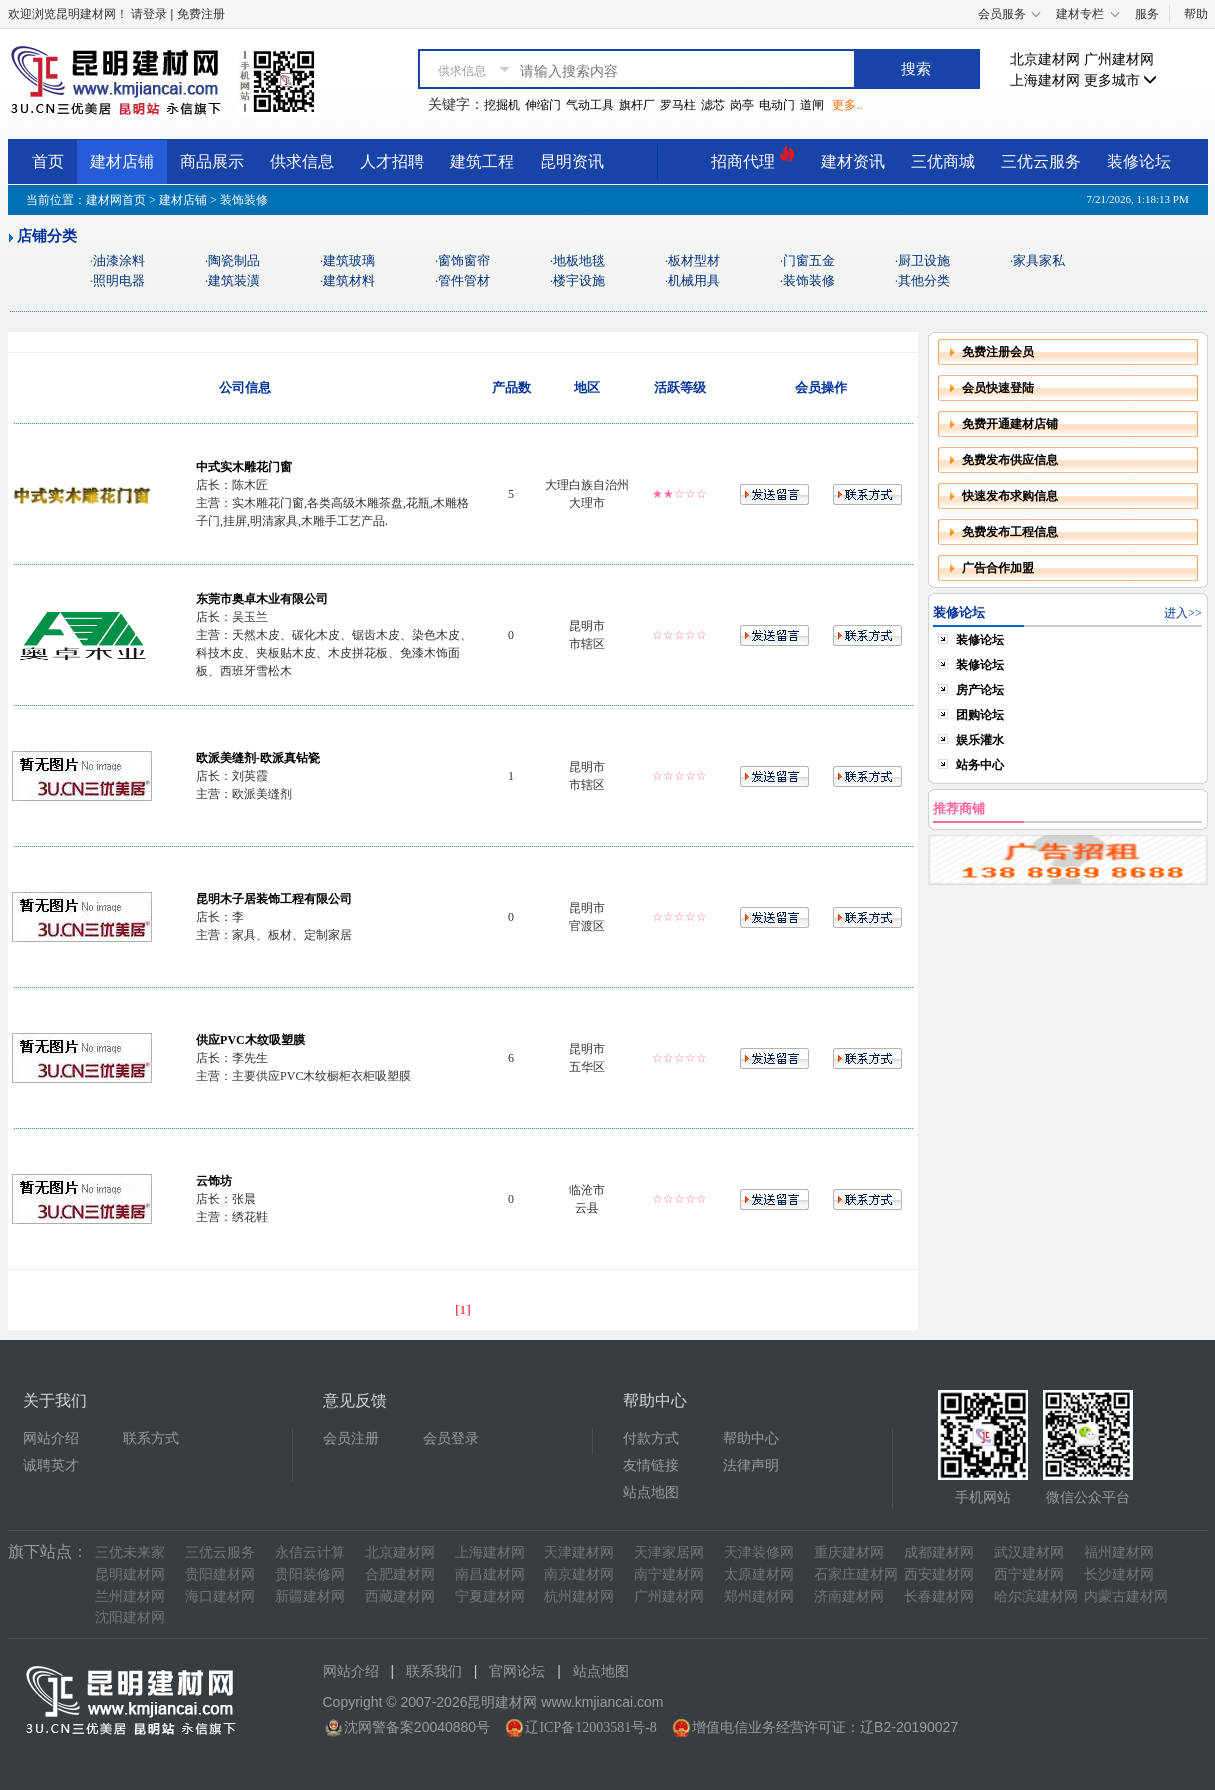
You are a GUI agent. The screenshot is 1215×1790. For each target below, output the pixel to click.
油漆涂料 (119, 260)
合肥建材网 (400, 1574)
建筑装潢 (234, 280)
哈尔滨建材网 (1036, 1596)
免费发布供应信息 (1010, 460)
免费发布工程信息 (1010, 532)
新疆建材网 (310, 1596)
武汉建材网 (1029, 1552)
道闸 (812, 105)
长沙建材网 (1119, 1574)
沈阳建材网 (130, 1617)
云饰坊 (214, 1181)
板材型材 (694, 260)
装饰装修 (809, 280)
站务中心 (980, 765)
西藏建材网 (400, 1596)
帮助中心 (751, 1438)
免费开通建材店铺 (1010, 424)
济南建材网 (849, 1596)
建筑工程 (482, 161)
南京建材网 (579, 1574)
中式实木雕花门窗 (244, 467)
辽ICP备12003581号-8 (590, 1727)
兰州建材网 (130, 1596)
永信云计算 (310, 1552)
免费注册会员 (998, 352)
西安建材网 (939, 1574)
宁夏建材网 (490, 1596)
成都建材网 (939, 1552)
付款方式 (651, 1438)
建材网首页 (116, 200)
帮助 (1196, 14)
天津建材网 (579, 1552)
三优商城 (943, 161)
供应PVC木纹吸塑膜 (250, 1040)
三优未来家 (130, 1552)
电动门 (777, 105)
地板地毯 (579, 260)
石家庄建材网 (856, 1574)
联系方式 (151, 1438)
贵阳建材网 (220, 1574)
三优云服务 (1041, 161)
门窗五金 (809, 260)
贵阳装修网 (310, 1574)
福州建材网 (1119, 1552)
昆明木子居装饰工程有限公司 (274, 899)
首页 (48, 161)
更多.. (847, 105)
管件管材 (464, 280)
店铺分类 (47, 236)
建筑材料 (349, 280)
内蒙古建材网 (1126, 1596)
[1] (463, 1309)
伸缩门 (543, 105)
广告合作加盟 (998, 568)
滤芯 (713, 105)
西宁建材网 (1029, 1574)
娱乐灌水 (980, 740)
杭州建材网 (579, 1596)
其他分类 (924, 280)
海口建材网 (220, 1596)
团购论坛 (980, 715)
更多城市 (1121, 80)
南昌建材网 (490, 1574)
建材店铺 (122, 161)
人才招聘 (392, 161)
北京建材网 (1045, 59)
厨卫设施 (924, 260)
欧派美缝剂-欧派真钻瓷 (258, 758)
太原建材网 (759, 1574)
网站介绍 (51, 1438)
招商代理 (753, 158)
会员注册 (351, 1438)
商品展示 (212, 161)
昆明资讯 (572, 161)
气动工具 (590, 105)
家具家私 (1039, 260)
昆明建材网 (130, 1574)
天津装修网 (759, 1552)
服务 (1147, 14)
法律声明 (751, 1465)
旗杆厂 (637, 105)
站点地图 (651, 1492)
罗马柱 (678, 105)
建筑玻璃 (349, 260)
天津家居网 (669, 1552)
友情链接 (651, 1465)
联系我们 (434, 1671)
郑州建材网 (759, 1596)
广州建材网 (1119, 59)
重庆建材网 (849, 1552)
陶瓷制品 (234, 260)
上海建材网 (1045, 80)
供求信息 (302, 161)
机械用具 (694, 280)
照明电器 (119, 280)
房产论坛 (980, 690)
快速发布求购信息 (1010, 496)
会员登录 (451, 1438)
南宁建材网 (669, 1574)
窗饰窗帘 (464, 260)
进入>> (1183, 613)
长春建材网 (939, 1596)
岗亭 (742, 105)
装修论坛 (1139, 161)
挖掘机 (502, 105)
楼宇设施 (579, 280)
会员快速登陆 (998, 388)
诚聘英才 (51, 1465)
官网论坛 (517, 1671)
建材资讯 (853, 161)
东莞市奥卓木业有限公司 (262, 599)
